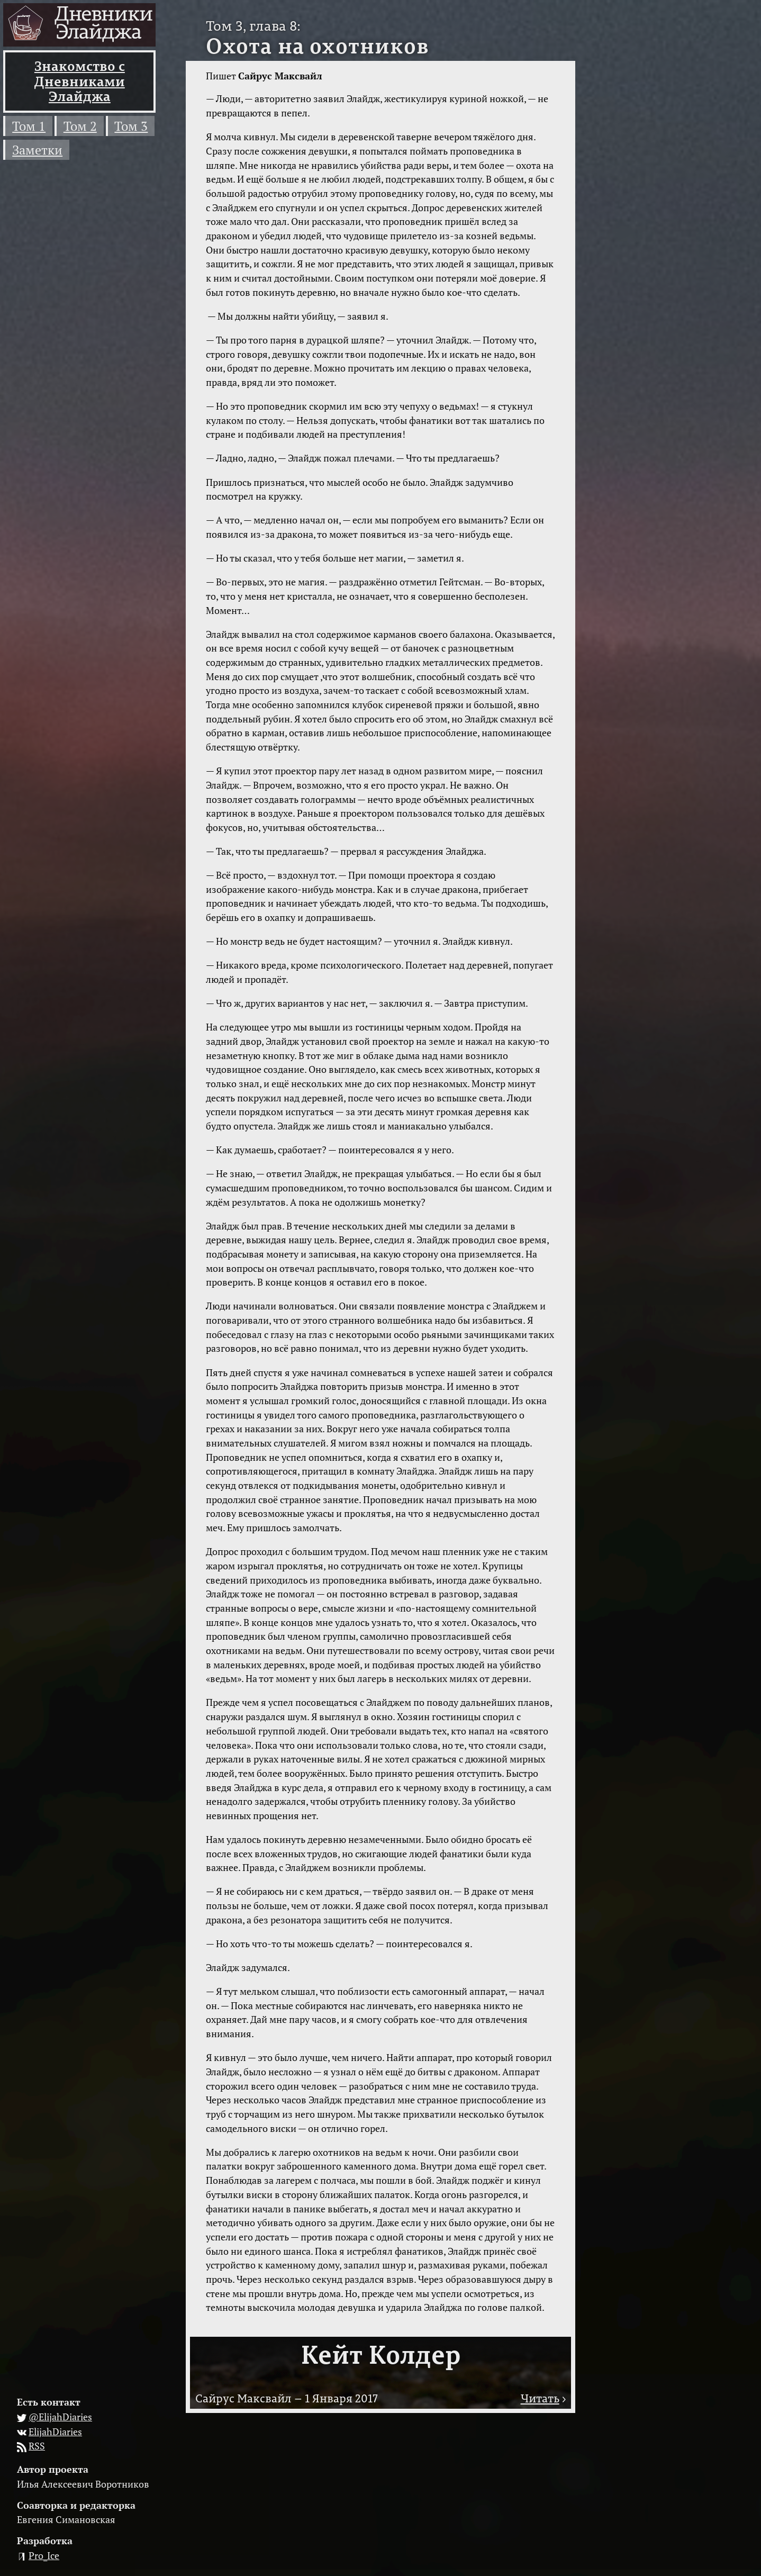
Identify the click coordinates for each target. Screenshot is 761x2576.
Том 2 (80, 125)
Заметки (37, 149)
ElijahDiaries (55, 2431)
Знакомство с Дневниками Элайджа (79, 80)
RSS (37, 2445)
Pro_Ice (44, 2555)
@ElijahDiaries (60, 2416)
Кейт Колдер (381, 2354)
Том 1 (29, 125)
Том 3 (131, 125)
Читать (540, 2398)
